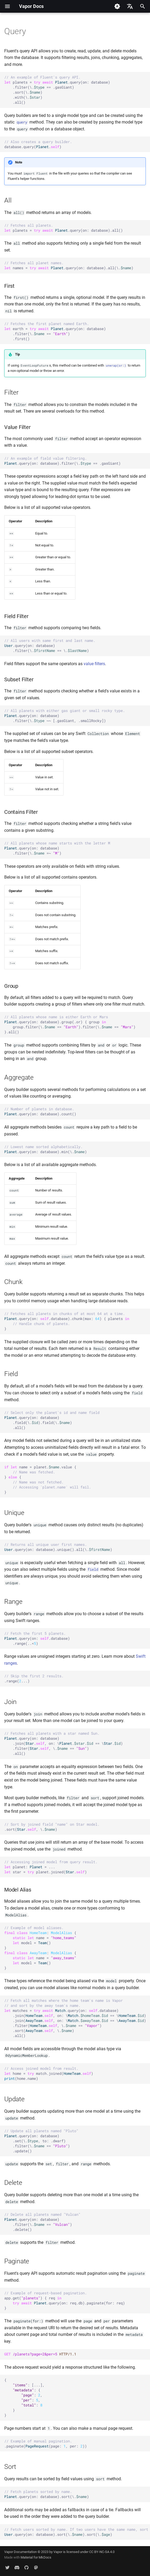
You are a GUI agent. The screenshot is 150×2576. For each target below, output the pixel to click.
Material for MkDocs (36, 2557)
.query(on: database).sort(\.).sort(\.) (77, 2532)
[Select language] (130, 6)
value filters (94, 663)
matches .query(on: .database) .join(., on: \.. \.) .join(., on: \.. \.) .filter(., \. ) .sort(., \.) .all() (75, 2018)
